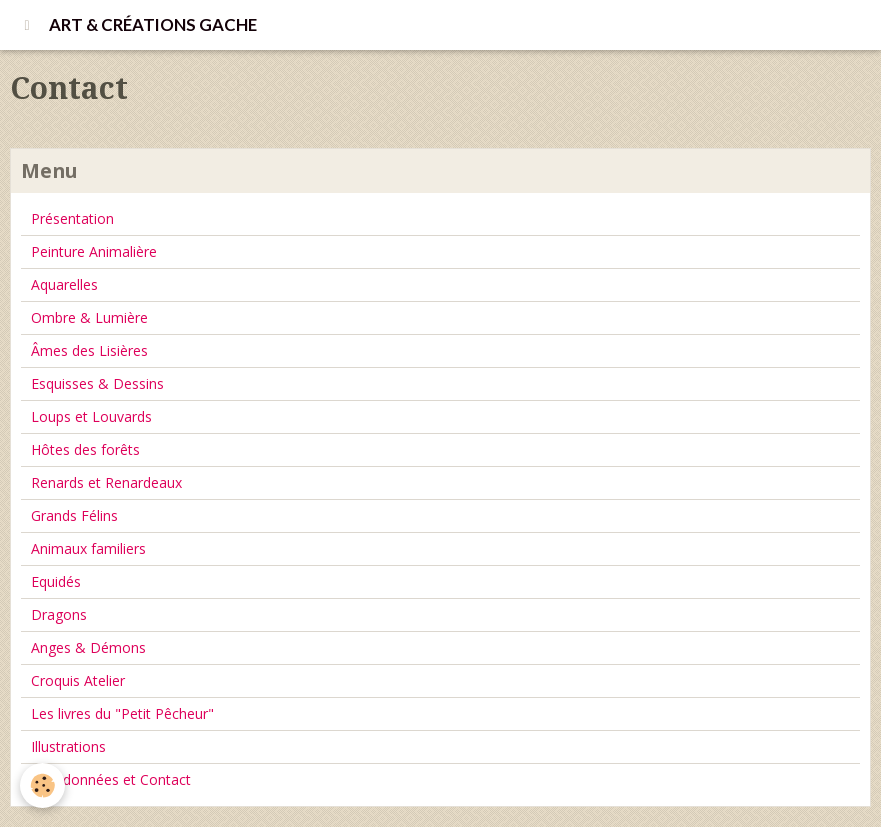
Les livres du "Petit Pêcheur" (122, 713)
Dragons (59, 614)
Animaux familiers (88, 548)
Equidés (56, 581)
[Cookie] (42, 785)
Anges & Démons (88, 647)
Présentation (72, 218)
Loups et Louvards (91, 416)
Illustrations (68, 746)
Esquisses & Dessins (97, 383)
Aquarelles (64, 284)
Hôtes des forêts (85, 449)
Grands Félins (74, 515)
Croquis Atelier (78, 680)
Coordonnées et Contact (111, 779)
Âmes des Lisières (89, 350)
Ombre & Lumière (89, 317)
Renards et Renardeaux (106, 482)
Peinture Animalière (94, 251)
